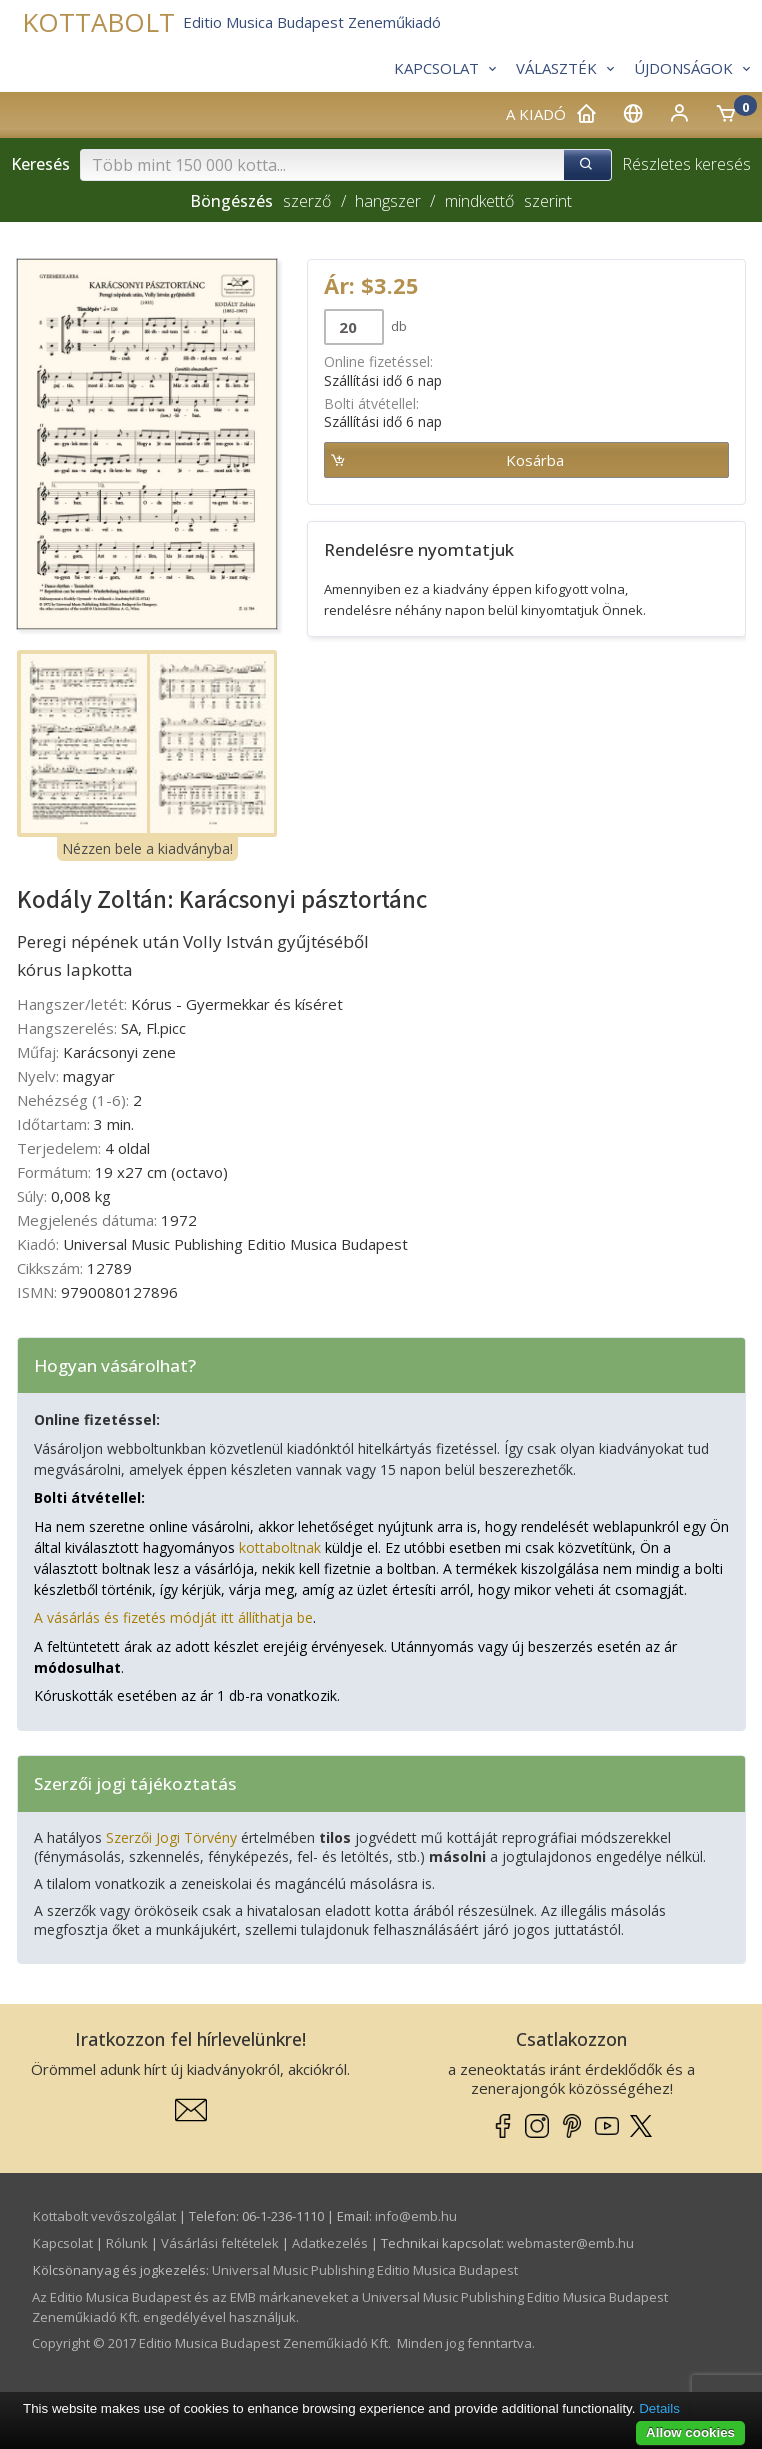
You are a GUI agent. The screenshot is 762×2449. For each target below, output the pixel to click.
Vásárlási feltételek (220, 2243)
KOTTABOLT (98, 22)
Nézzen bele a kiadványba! (147, 848)
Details (659, 2408)
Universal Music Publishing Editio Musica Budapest (365, 2270)
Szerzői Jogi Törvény (171, 1837)
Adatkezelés (330, 2243)
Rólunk (127, 2243)
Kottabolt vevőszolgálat (104, 2216)
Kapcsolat (63, 2243)
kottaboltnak (280, 1547)
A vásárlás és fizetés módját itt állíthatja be (173, 1617)
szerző (307, 201)
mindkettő (479, 201)
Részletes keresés (686, 164)
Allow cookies (690, 2432)
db (397, 326)
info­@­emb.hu (416, 2216)
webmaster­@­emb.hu (570, 2243)
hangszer (388, 201)
